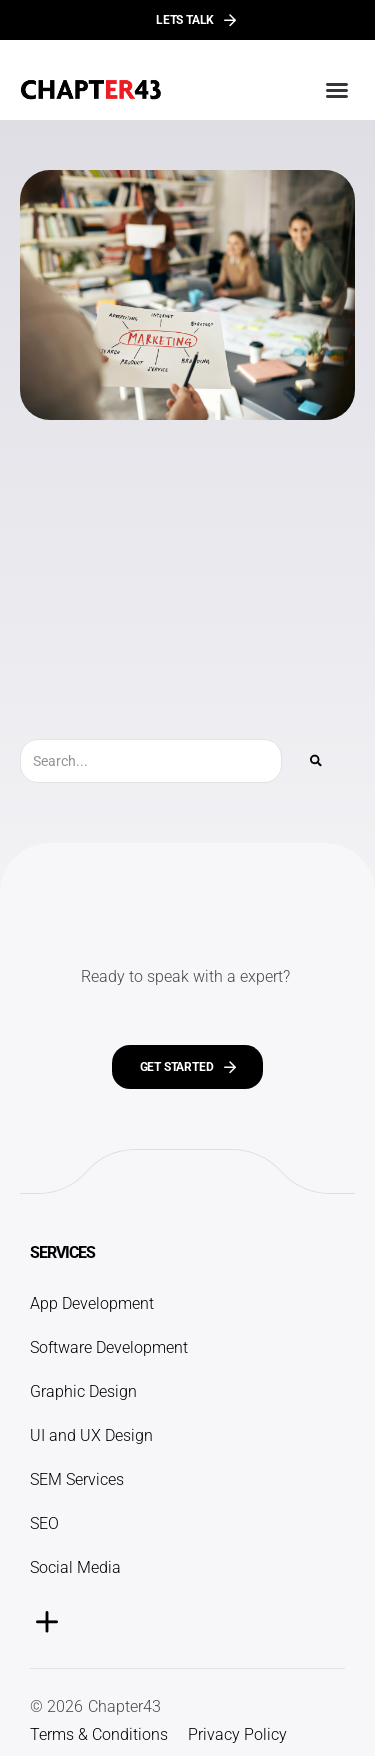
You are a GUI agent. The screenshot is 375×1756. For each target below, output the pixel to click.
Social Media (75, 1567)
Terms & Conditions (99, 1734)
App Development (92, 1303)
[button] (337, 90)
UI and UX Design (91, 1435)
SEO (44, 1523)
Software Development (109, 1347)
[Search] (316, 761)
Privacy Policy (237, 1734)
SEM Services (77, 1479)
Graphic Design (83, 1391)
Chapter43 (124, 1706)
